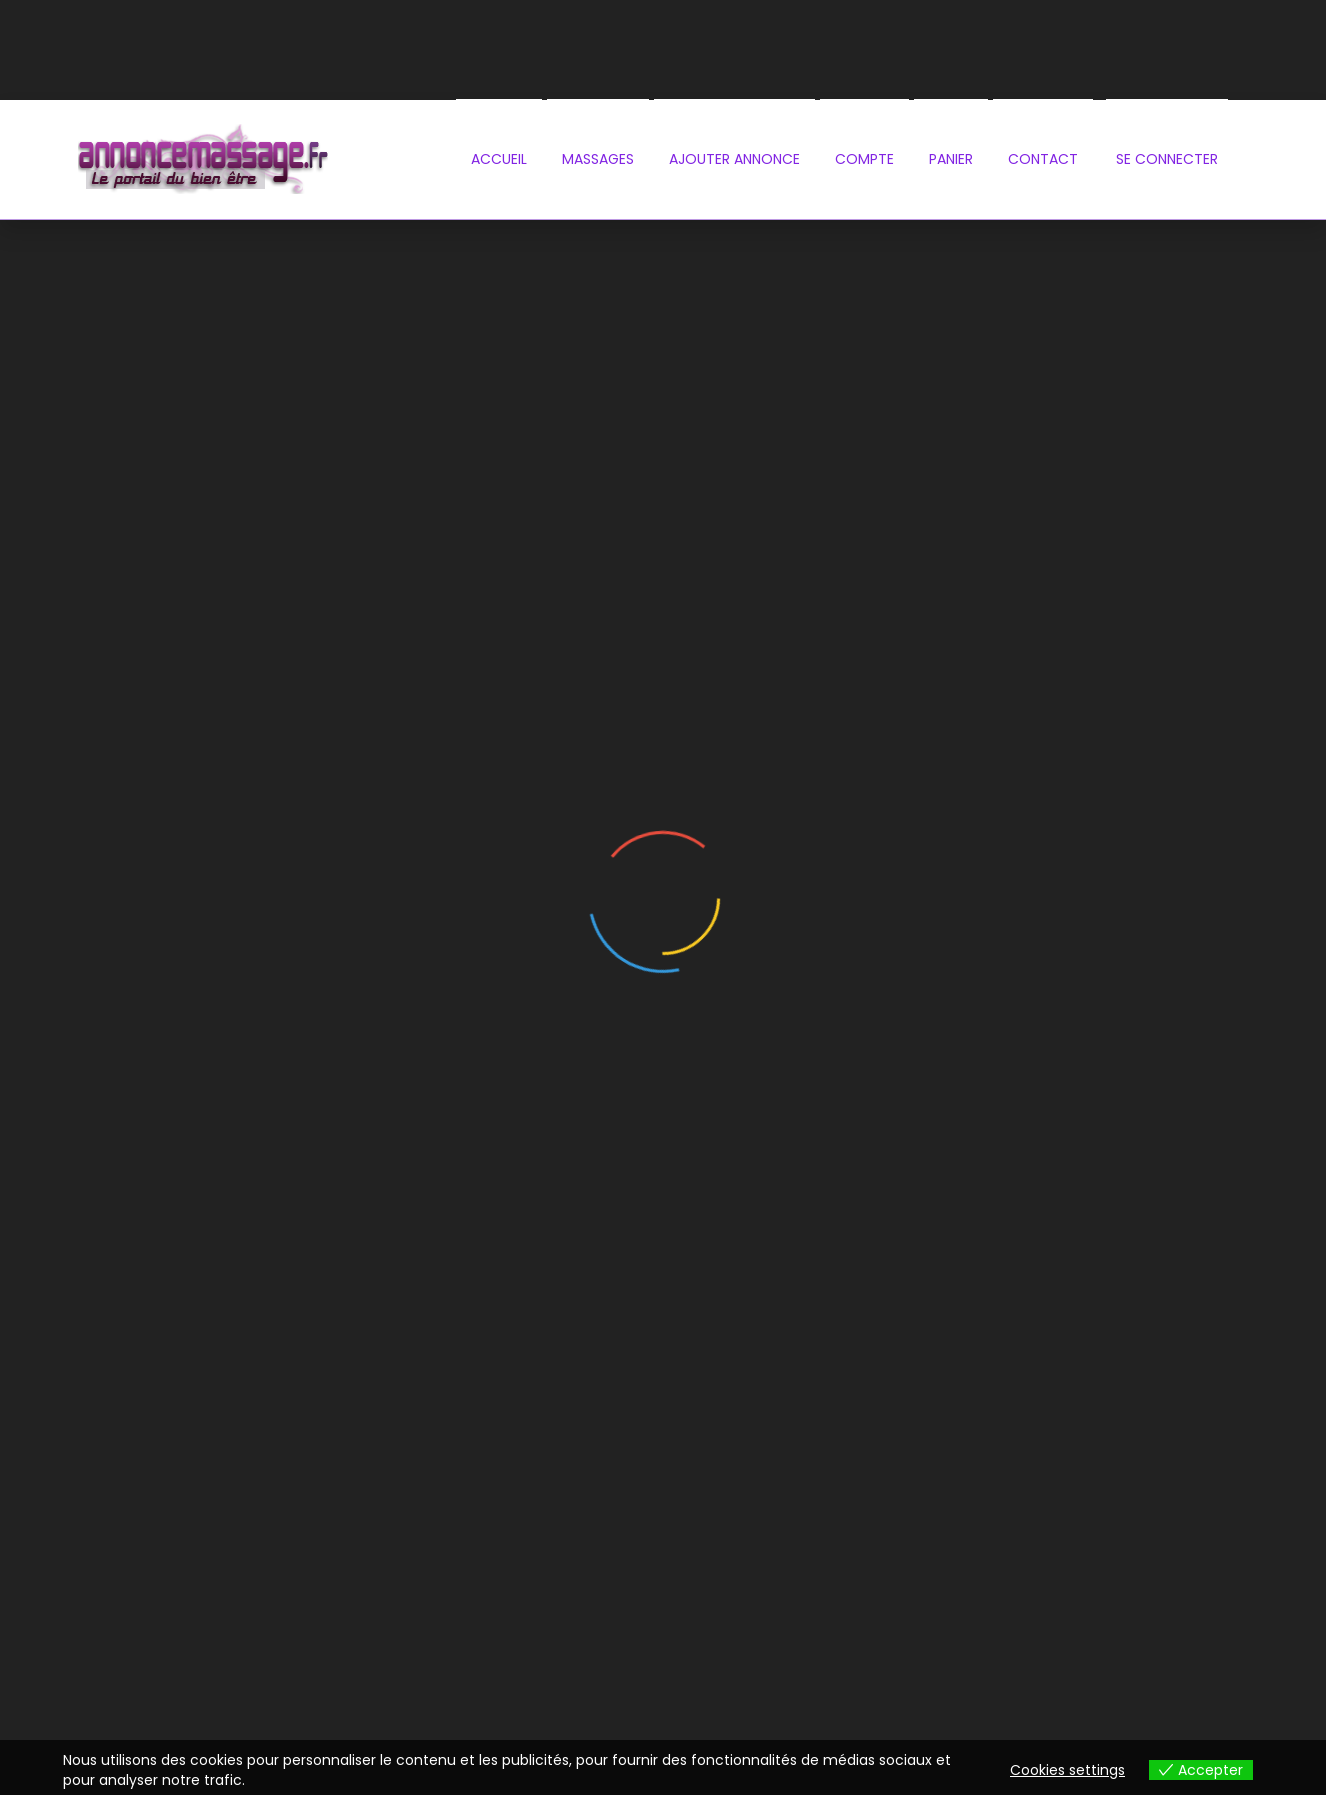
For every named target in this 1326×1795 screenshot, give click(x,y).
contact (1043, 159)
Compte (864, 159)
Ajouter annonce (734, 159)
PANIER (951, 159)
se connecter (1167, 159)
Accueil (499, 159)
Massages (598, 159)
